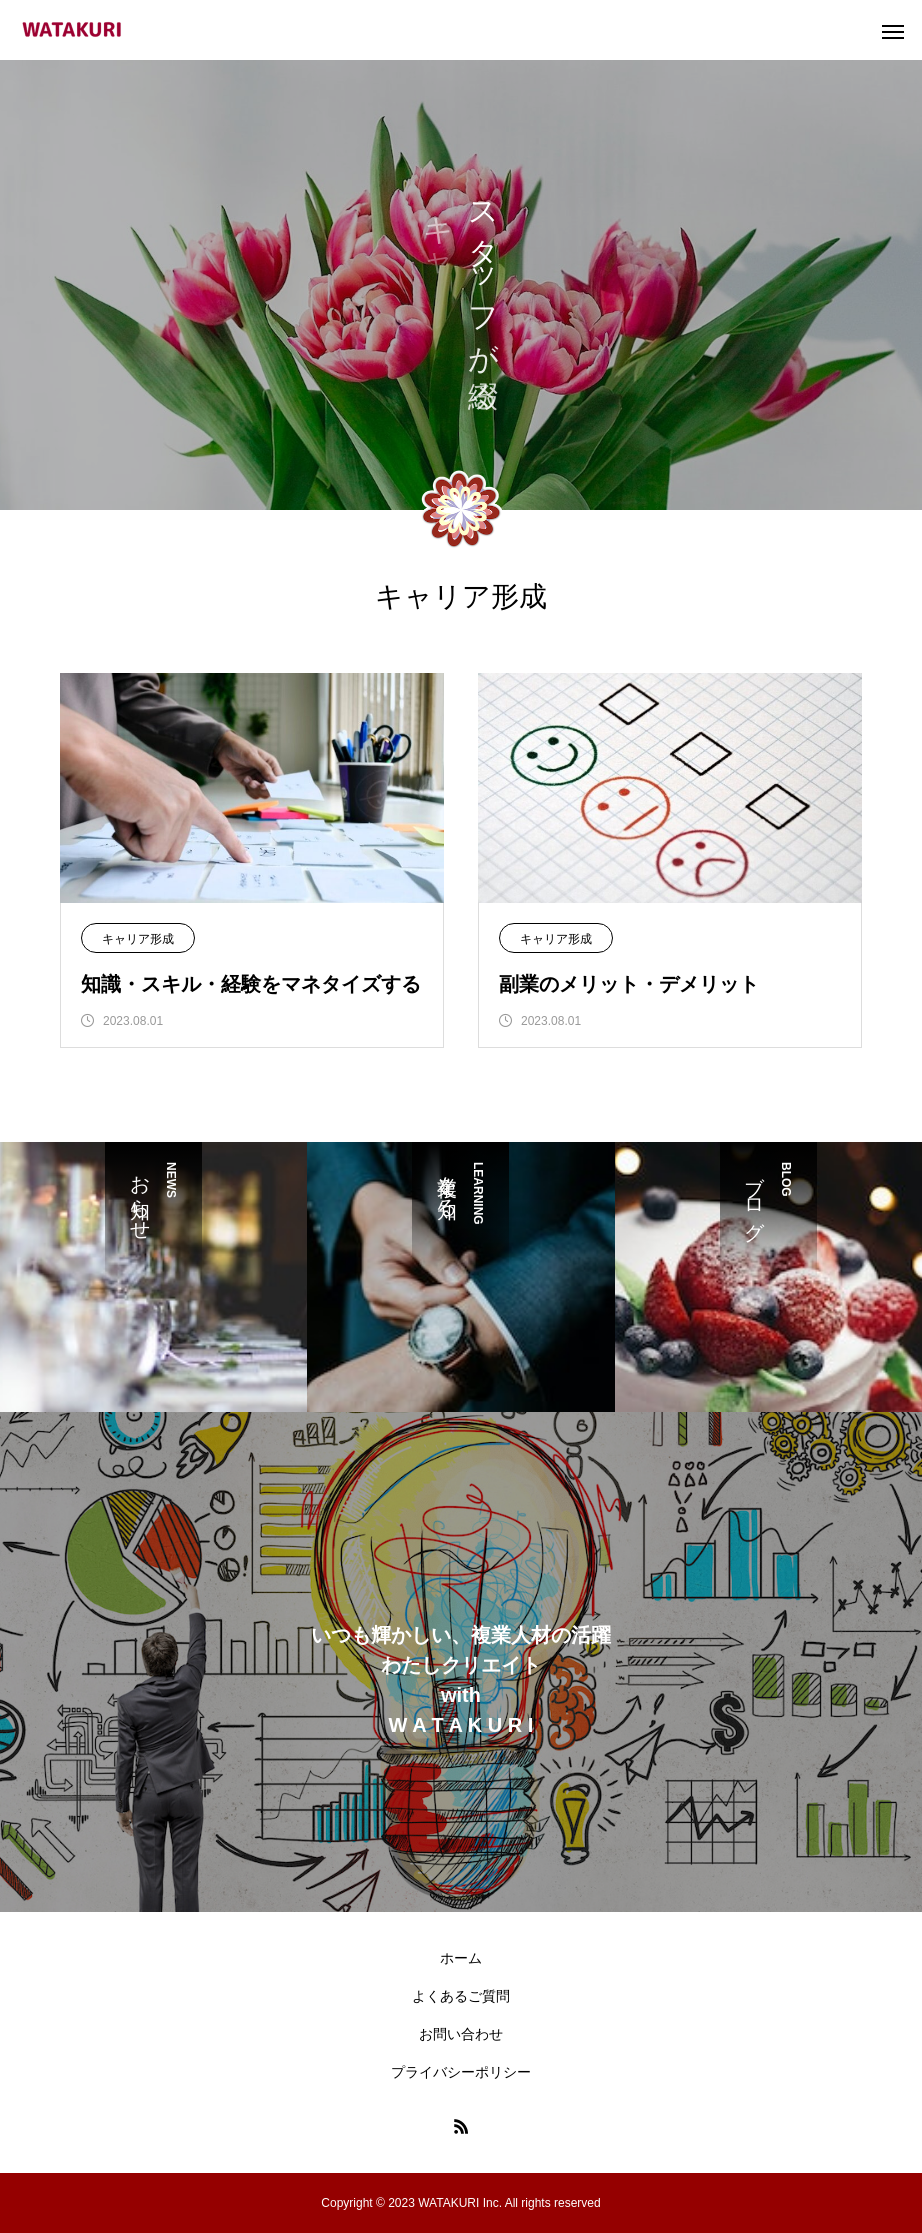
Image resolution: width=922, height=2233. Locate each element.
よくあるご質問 (461, 1996)
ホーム (461, 1958)
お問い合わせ (461, 2034)
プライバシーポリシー (461, 2072)
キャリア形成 (138, 939)
